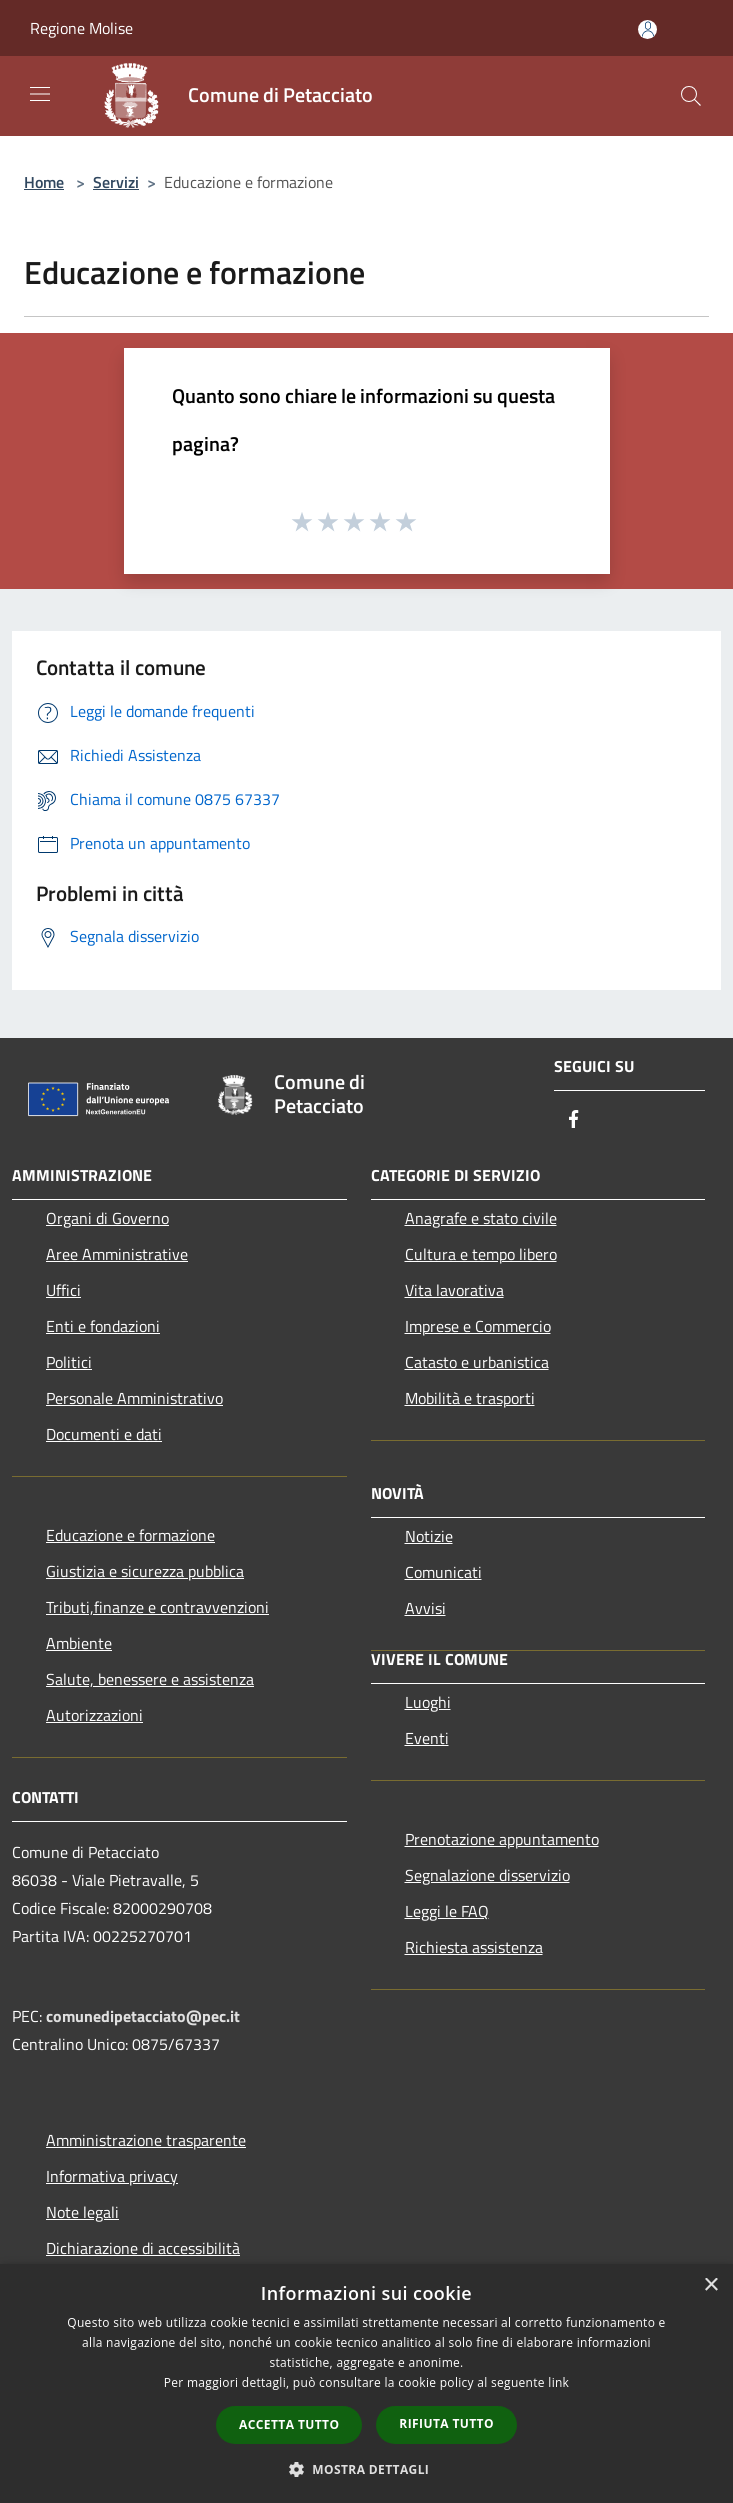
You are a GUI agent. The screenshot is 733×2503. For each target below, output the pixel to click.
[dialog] (366, 2383)
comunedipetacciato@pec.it (143, 2016)
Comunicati (443, 1572)
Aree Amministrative (117, 1254)
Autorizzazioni (94, 1715)
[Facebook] (574, 1120)
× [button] (710, 2285)
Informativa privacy (112, 2176)
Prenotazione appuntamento (502, 1839)
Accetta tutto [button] (289, 2424)
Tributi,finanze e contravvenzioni (157, 1607)
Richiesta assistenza (474, 1947)
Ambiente (79, 1643)
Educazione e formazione (130, 1535)
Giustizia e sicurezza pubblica (145, 1571)
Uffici (63, 1290)
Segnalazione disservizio (487, 1875)
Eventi (427, 1738)
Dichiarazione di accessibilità (143, 2248)
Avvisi (425, 1608)
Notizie (429, 1536)
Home (44, 182)
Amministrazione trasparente (146, 2140)
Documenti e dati (104, 1434)
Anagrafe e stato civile (481, 1218)
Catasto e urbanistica (477, 1362)
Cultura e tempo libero (481, 1254)
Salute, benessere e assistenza (150, 1679)
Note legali (82, 2212)
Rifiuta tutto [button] (446, 2423)
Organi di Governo (107, 1218)
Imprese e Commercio (478, 1326)
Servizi (116, 182)
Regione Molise (81, 28)
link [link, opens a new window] (558, 2382)
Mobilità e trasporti (470, 1398)
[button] (367, 2469)
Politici (69, 1362)
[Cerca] (691, 96)
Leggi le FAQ (447, 1911)
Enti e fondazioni (103, 1326)
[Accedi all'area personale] (647, 29)
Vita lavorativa (454, 1290)
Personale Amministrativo (134, 1398)
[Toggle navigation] (40, 94)
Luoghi (428, 1702)
